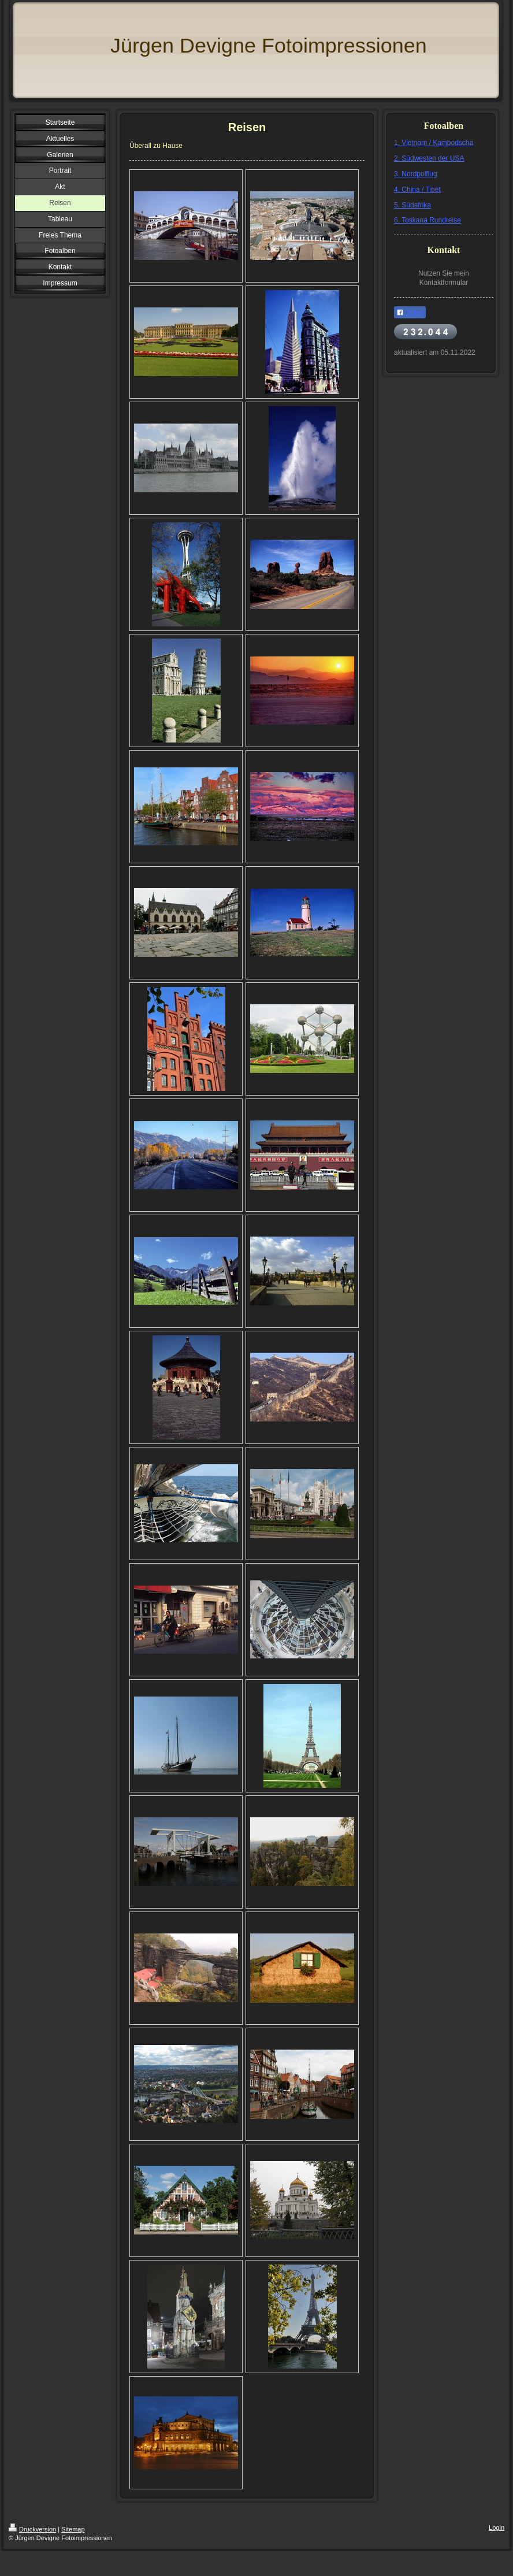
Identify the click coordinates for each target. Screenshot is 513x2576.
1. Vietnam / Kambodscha (433, 143)
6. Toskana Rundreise (427, 220)
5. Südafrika (412, 205)
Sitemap (72, 2529)
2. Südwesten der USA (429, 158)
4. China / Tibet (417, 189)
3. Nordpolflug (415, 174)
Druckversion (32, 2529)
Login (496, 2527)
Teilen (409, 313)
